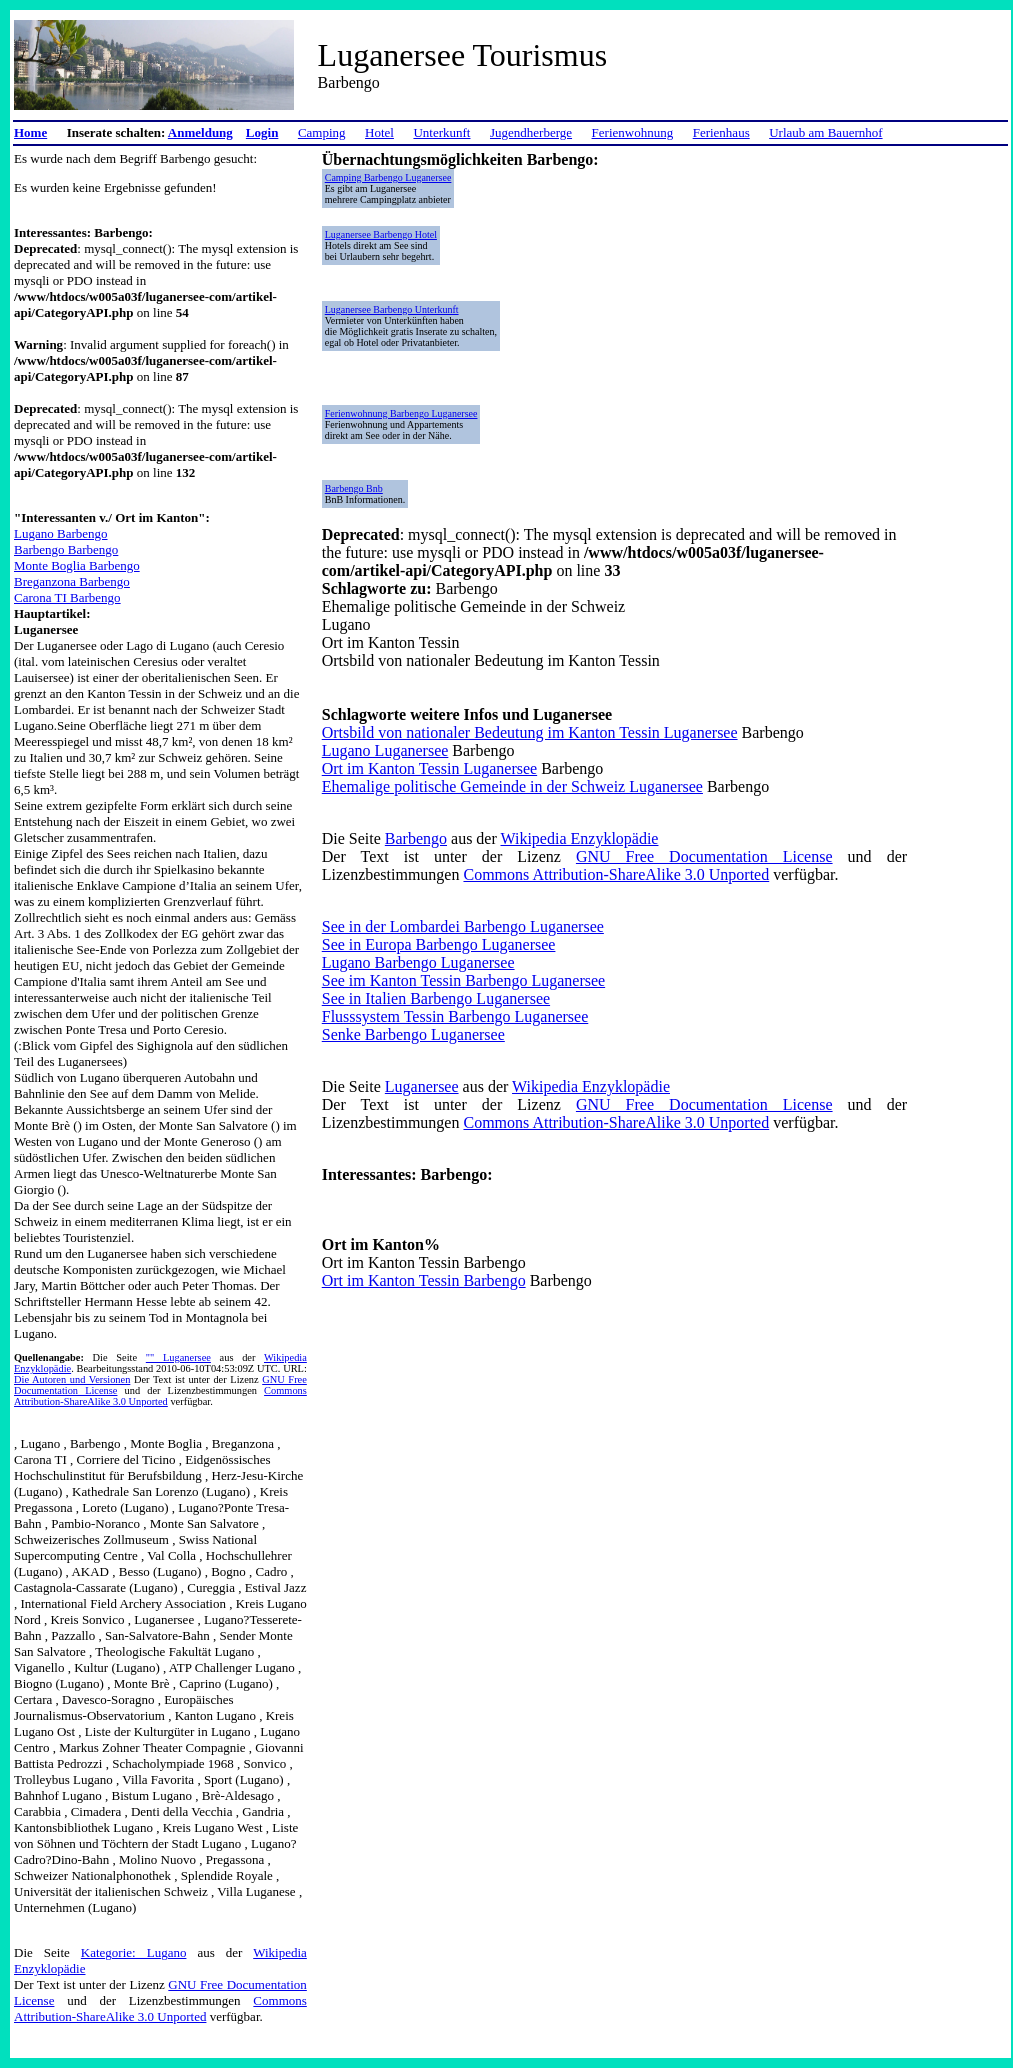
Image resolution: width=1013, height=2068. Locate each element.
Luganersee (422, 1086)
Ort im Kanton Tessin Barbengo (424, 1280)
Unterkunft (441, 132)
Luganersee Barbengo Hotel (381, 234)
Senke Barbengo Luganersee (413, 1034)
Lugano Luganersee (385, 750)
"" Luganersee (178, 1357)
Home (30, 132)
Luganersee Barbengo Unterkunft (392, 309)
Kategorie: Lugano (134, 1952)
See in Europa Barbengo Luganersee (439, 944)
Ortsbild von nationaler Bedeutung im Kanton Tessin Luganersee (530, 732)
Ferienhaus (721, 132)
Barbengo (416, 838)
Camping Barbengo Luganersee (388, 177)
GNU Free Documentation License (704, 856)
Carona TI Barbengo (67, 597)
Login (262, 132)
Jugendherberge (531, 132)
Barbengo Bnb (354, 488)
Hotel (379, 132)
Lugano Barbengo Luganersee (418, 962)
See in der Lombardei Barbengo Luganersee (463, 926)
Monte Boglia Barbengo (77, 565)
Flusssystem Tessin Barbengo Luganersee (455, 1016)
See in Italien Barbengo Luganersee (436, 998)
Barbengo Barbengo (66, 549)
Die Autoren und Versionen (72, 1379)
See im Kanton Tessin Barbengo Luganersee (463, 980)
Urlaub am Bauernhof (825, 132)
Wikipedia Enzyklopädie (580, 838)
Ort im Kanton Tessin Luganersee (429, 768)
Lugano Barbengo (61, 533)
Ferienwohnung (633, 132)
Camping (322, 132)
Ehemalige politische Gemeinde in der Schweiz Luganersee (512, 786)
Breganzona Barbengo (72, 581)
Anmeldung (200, 132)
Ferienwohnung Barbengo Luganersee (401, 413)
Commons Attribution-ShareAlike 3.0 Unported (160, 1396)
